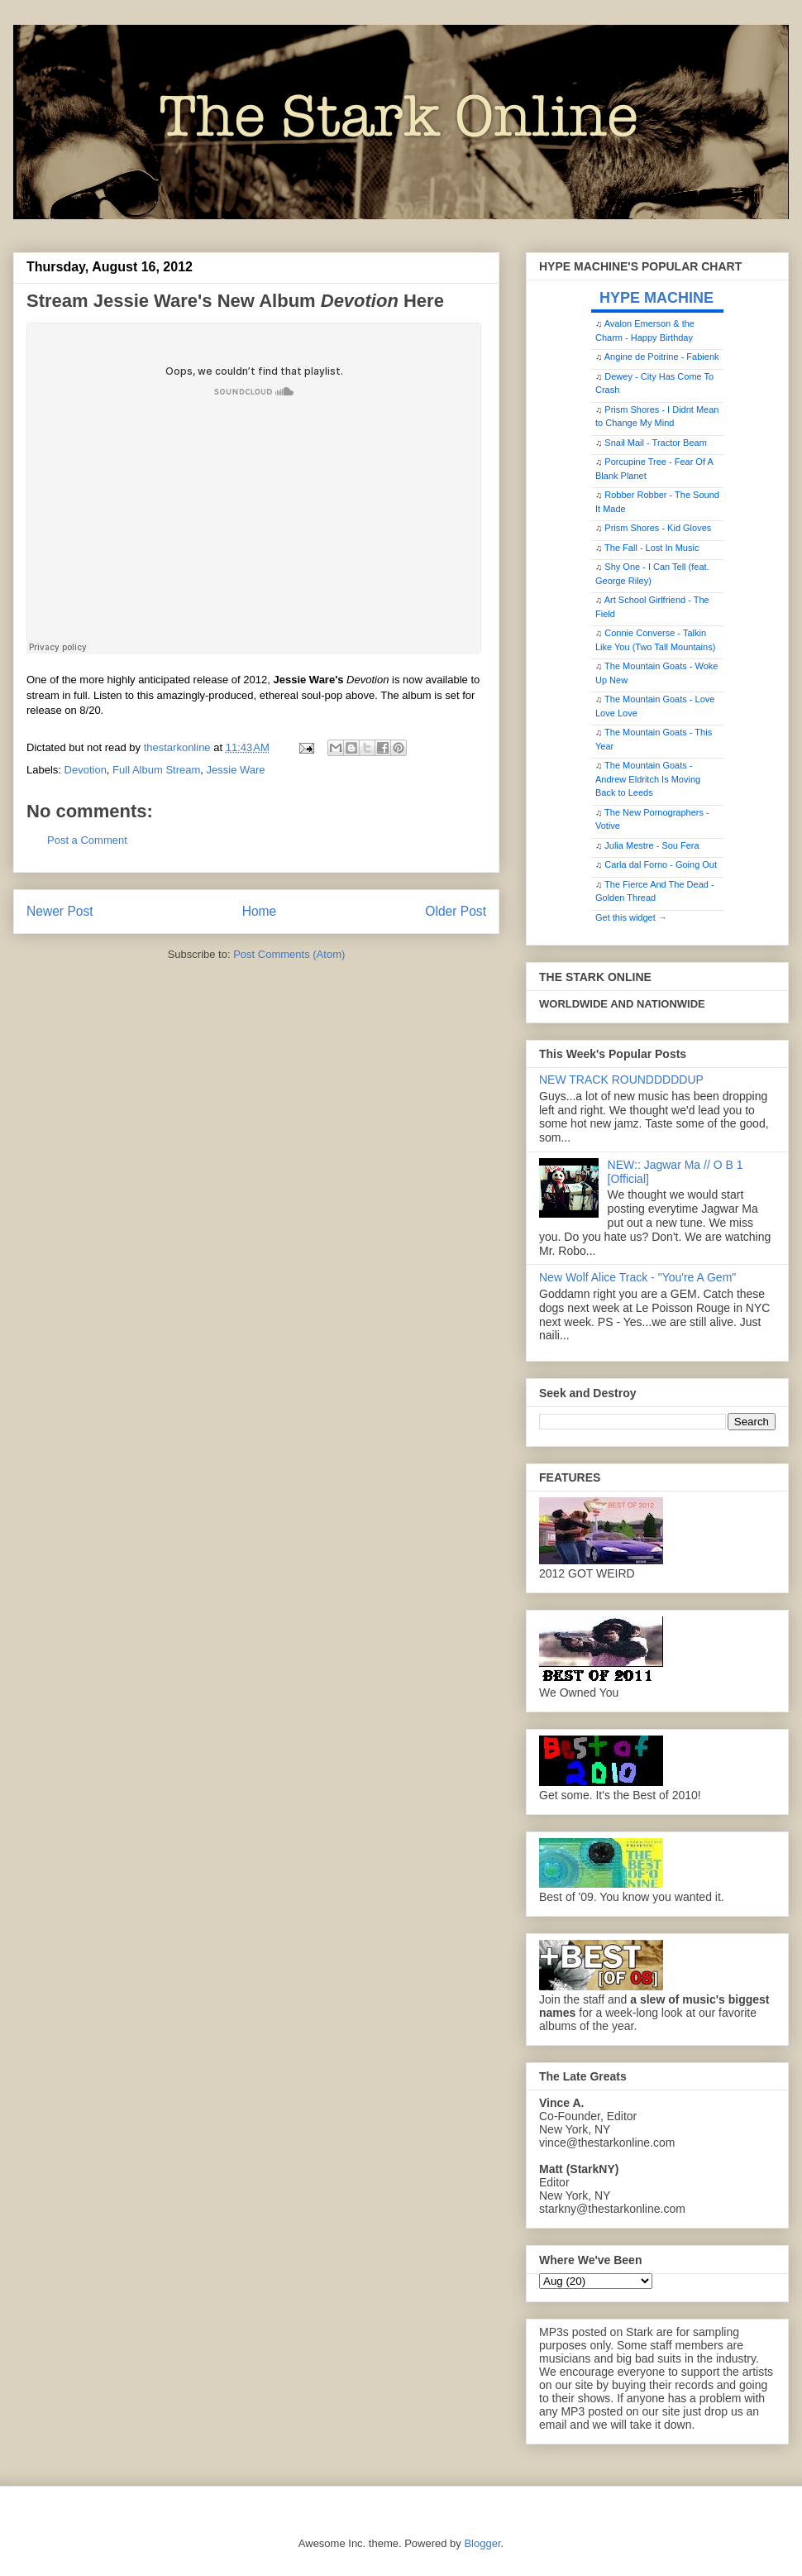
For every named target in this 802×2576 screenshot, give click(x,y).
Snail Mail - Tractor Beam (655, 443)
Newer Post (59, 911)
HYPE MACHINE (656, 297)
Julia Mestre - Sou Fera (651, 845)
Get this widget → (631, 917)
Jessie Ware (236, 770)
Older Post (455, 911)
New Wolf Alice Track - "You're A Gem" (637, 1277)
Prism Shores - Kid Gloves (657, 528)
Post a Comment (87, 840)
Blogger (482, 2543)
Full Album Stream (156, 770)
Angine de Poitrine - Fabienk (661, 357)
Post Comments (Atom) (289, 954)
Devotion (85, 770)
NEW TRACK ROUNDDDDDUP (621, 1079)
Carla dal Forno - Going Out (660, 864)
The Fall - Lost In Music (651, 548)
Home (259, 911)
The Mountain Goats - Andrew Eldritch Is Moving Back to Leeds (647, 778)
